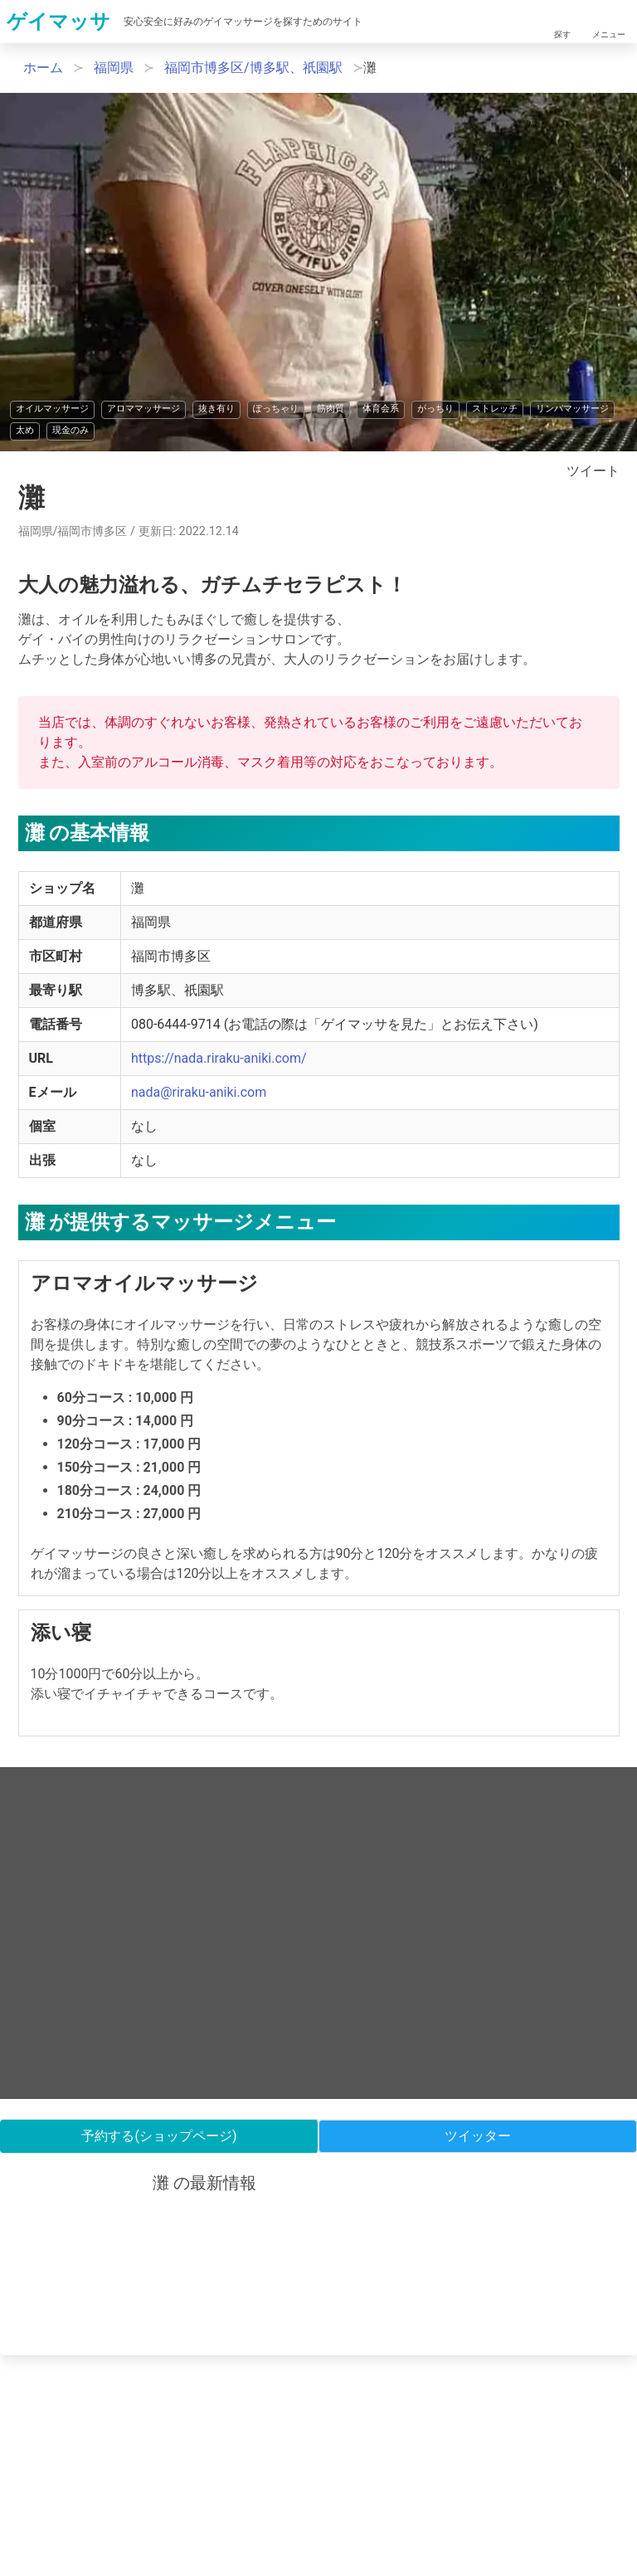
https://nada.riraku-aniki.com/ (219, 1058)
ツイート (593, 471)
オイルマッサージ (52, 408)
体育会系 (380, 408)
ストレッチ (495, 408)
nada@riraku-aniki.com (198, 1092)
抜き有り (216, 408)
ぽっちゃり (276, 408)
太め (25, 430)
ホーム (43, 67)
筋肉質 (330, 408)
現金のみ (70, 430)
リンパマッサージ (572, 408)
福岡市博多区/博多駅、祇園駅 (253, 67)
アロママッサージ (143, 408)
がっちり (435, 408)
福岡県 (114, 67)
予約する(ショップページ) (158, 2136)
